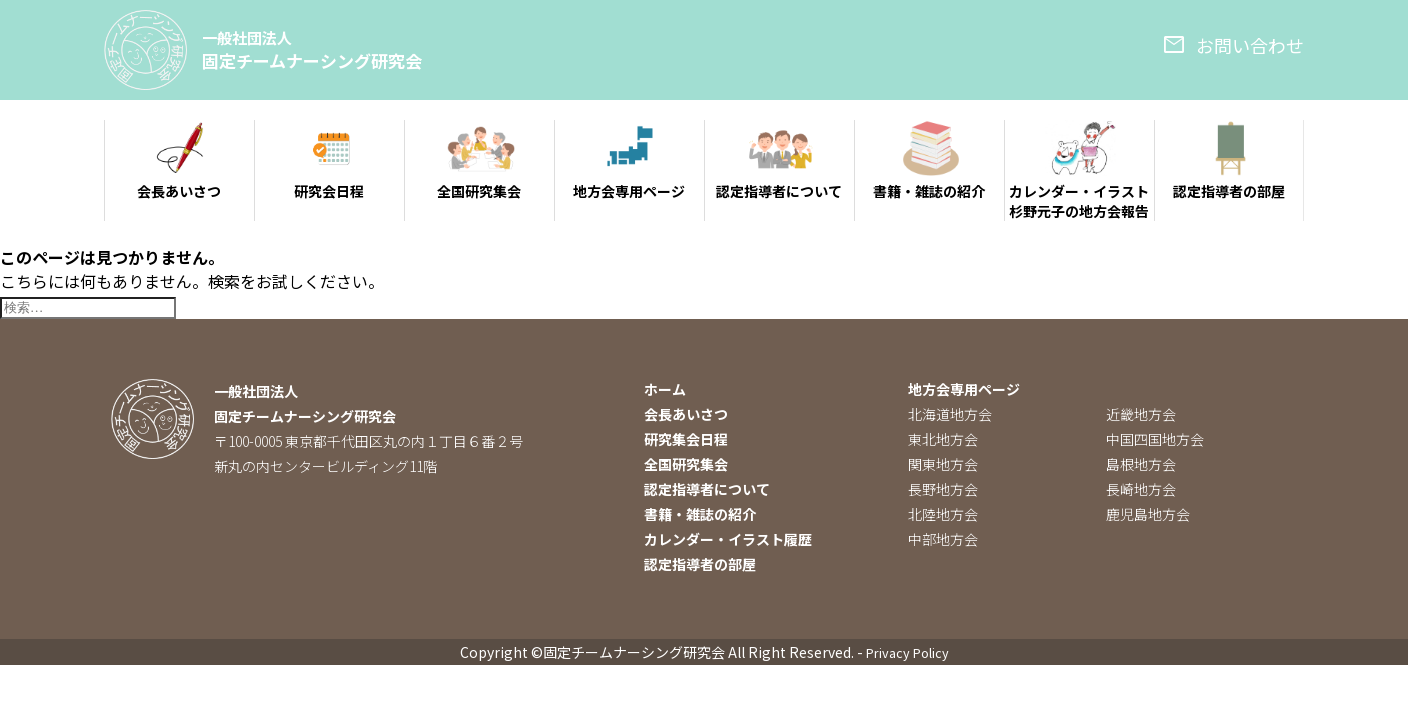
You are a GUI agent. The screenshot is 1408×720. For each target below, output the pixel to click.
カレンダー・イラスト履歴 (728, 541)
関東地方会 (943, 466)
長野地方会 (943, 491)
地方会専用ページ (964, 391)
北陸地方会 (943, 516)
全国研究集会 (686, 466)
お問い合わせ (1233, 45)
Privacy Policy (907, 654)
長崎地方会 (1141, 491)
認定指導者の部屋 (700, 566)
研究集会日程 (686, 441)
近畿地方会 (1141, 416)
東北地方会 (943, 441)
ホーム (665, 391)
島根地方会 (1141, 466)
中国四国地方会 (1155, 441)
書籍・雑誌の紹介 (700, 516)
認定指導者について (707, 491)
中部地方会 (943, 541)
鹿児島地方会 (1148, 516)
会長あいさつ (686, 416)
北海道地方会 (950, 416)
